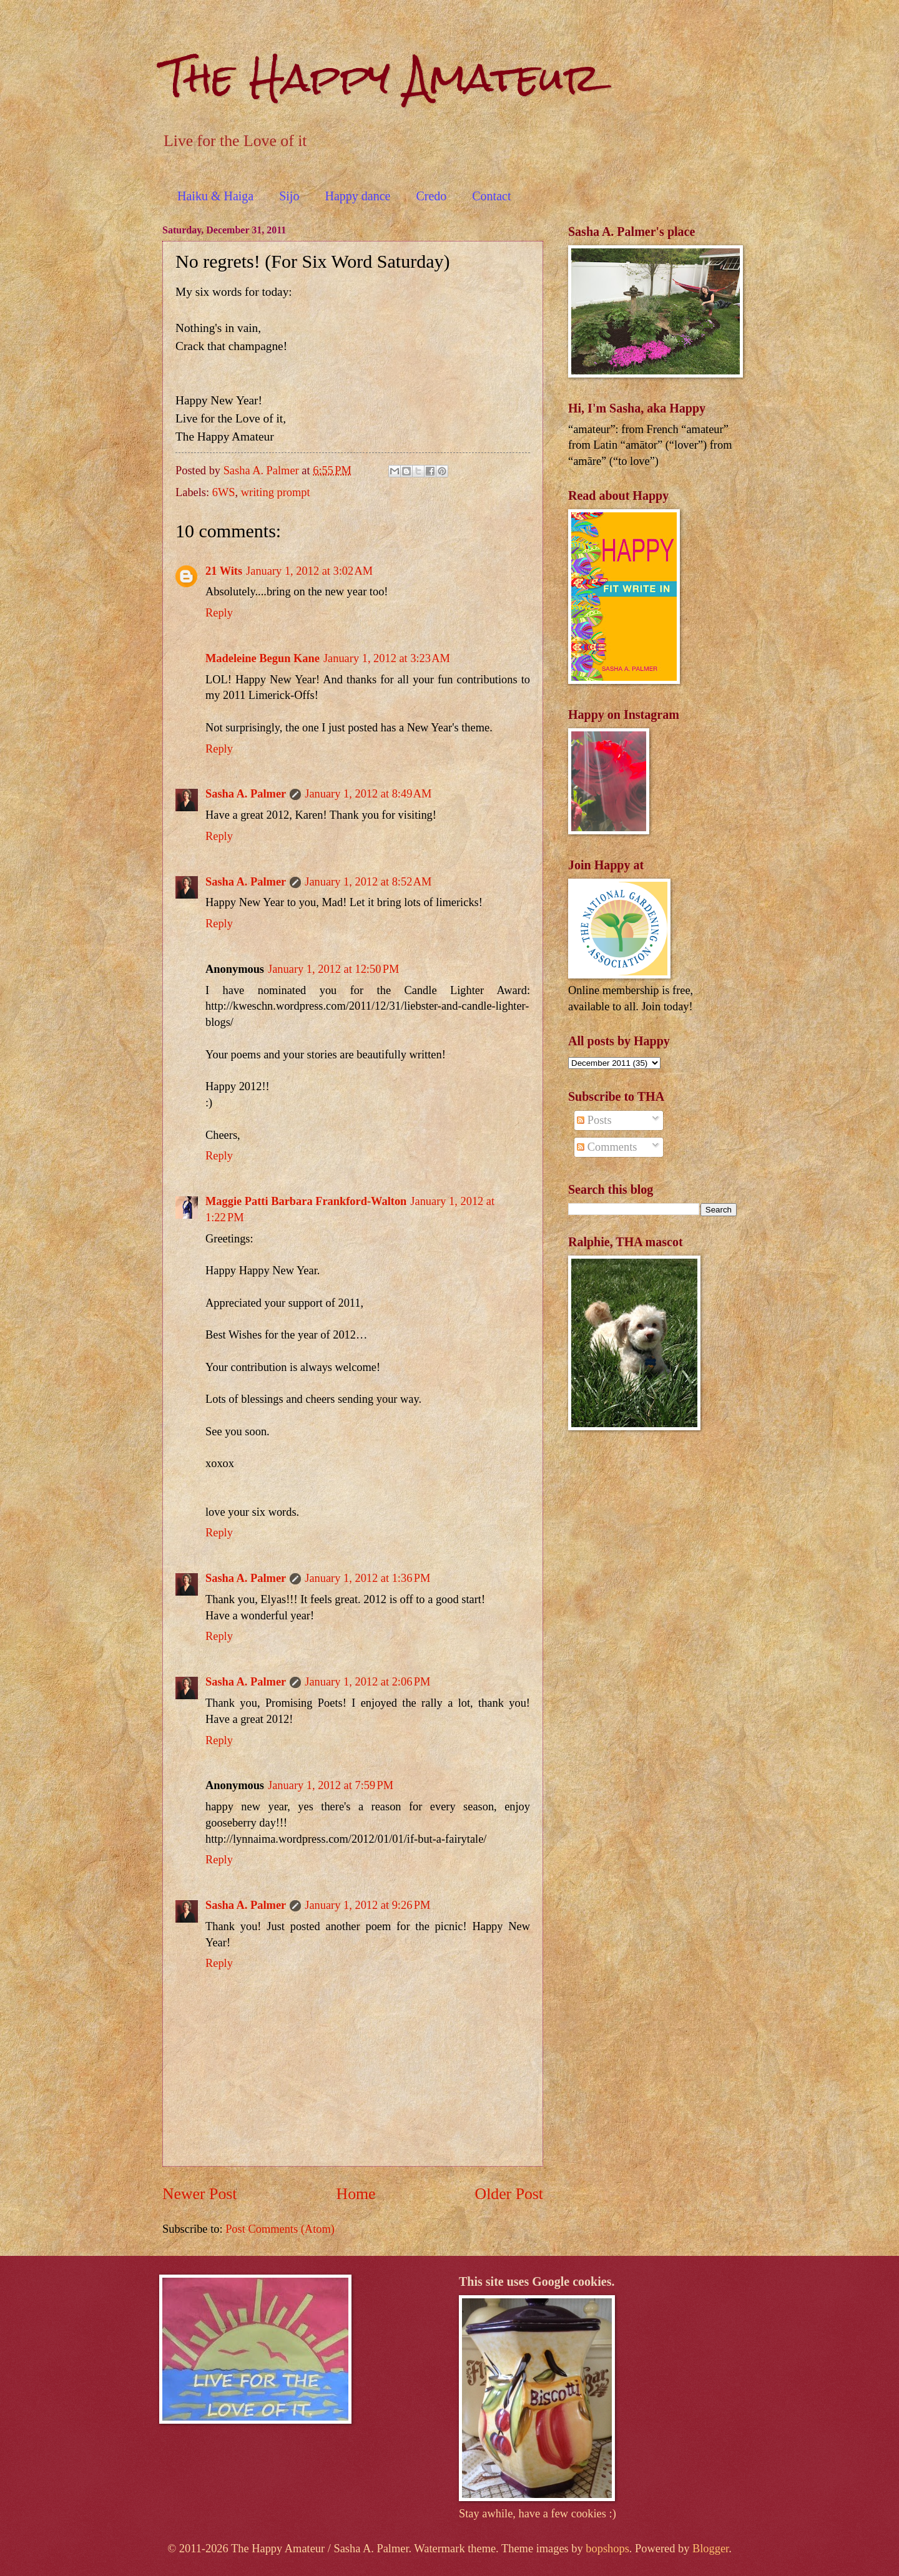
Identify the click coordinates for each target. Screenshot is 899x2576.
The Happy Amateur (381, 77)
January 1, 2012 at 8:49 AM (368, 794)
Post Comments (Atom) (280, 2229)
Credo (431, 196)
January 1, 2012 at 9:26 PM (367, 1905)
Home (356, 2194)
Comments (607, 1147)
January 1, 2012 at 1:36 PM (367, 1578)
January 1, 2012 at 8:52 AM (368, 882)
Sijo (289, 196)
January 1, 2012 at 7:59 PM (330, 1785)
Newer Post (199, 2194)
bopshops (607, 2548)
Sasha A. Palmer (245, 794)
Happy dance (357, 196)
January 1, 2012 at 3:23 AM (386, 658)
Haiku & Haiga (215, 196)
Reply (219, 613)
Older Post (509, 2194)
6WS (223, 492)
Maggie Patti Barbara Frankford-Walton (305, 1201)
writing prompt (275, 492)
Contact (491, 196)
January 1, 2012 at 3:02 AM (309, 571)
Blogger (710, 2548)
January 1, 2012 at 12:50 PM (333, 969)
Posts (594, 1120)
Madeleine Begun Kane (262, 658)
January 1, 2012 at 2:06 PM (367, 1682)
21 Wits (223, 571)
